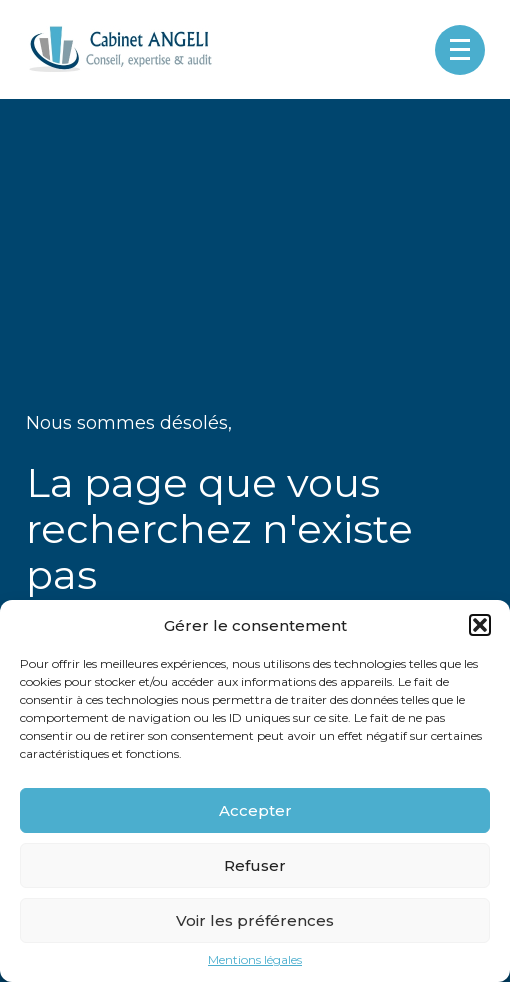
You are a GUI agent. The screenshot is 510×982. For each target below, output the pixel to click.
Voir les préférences (255, 920)
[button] (480, 625)
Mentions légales (255, 960)
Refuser (255, 865)
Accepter (255, 810)
